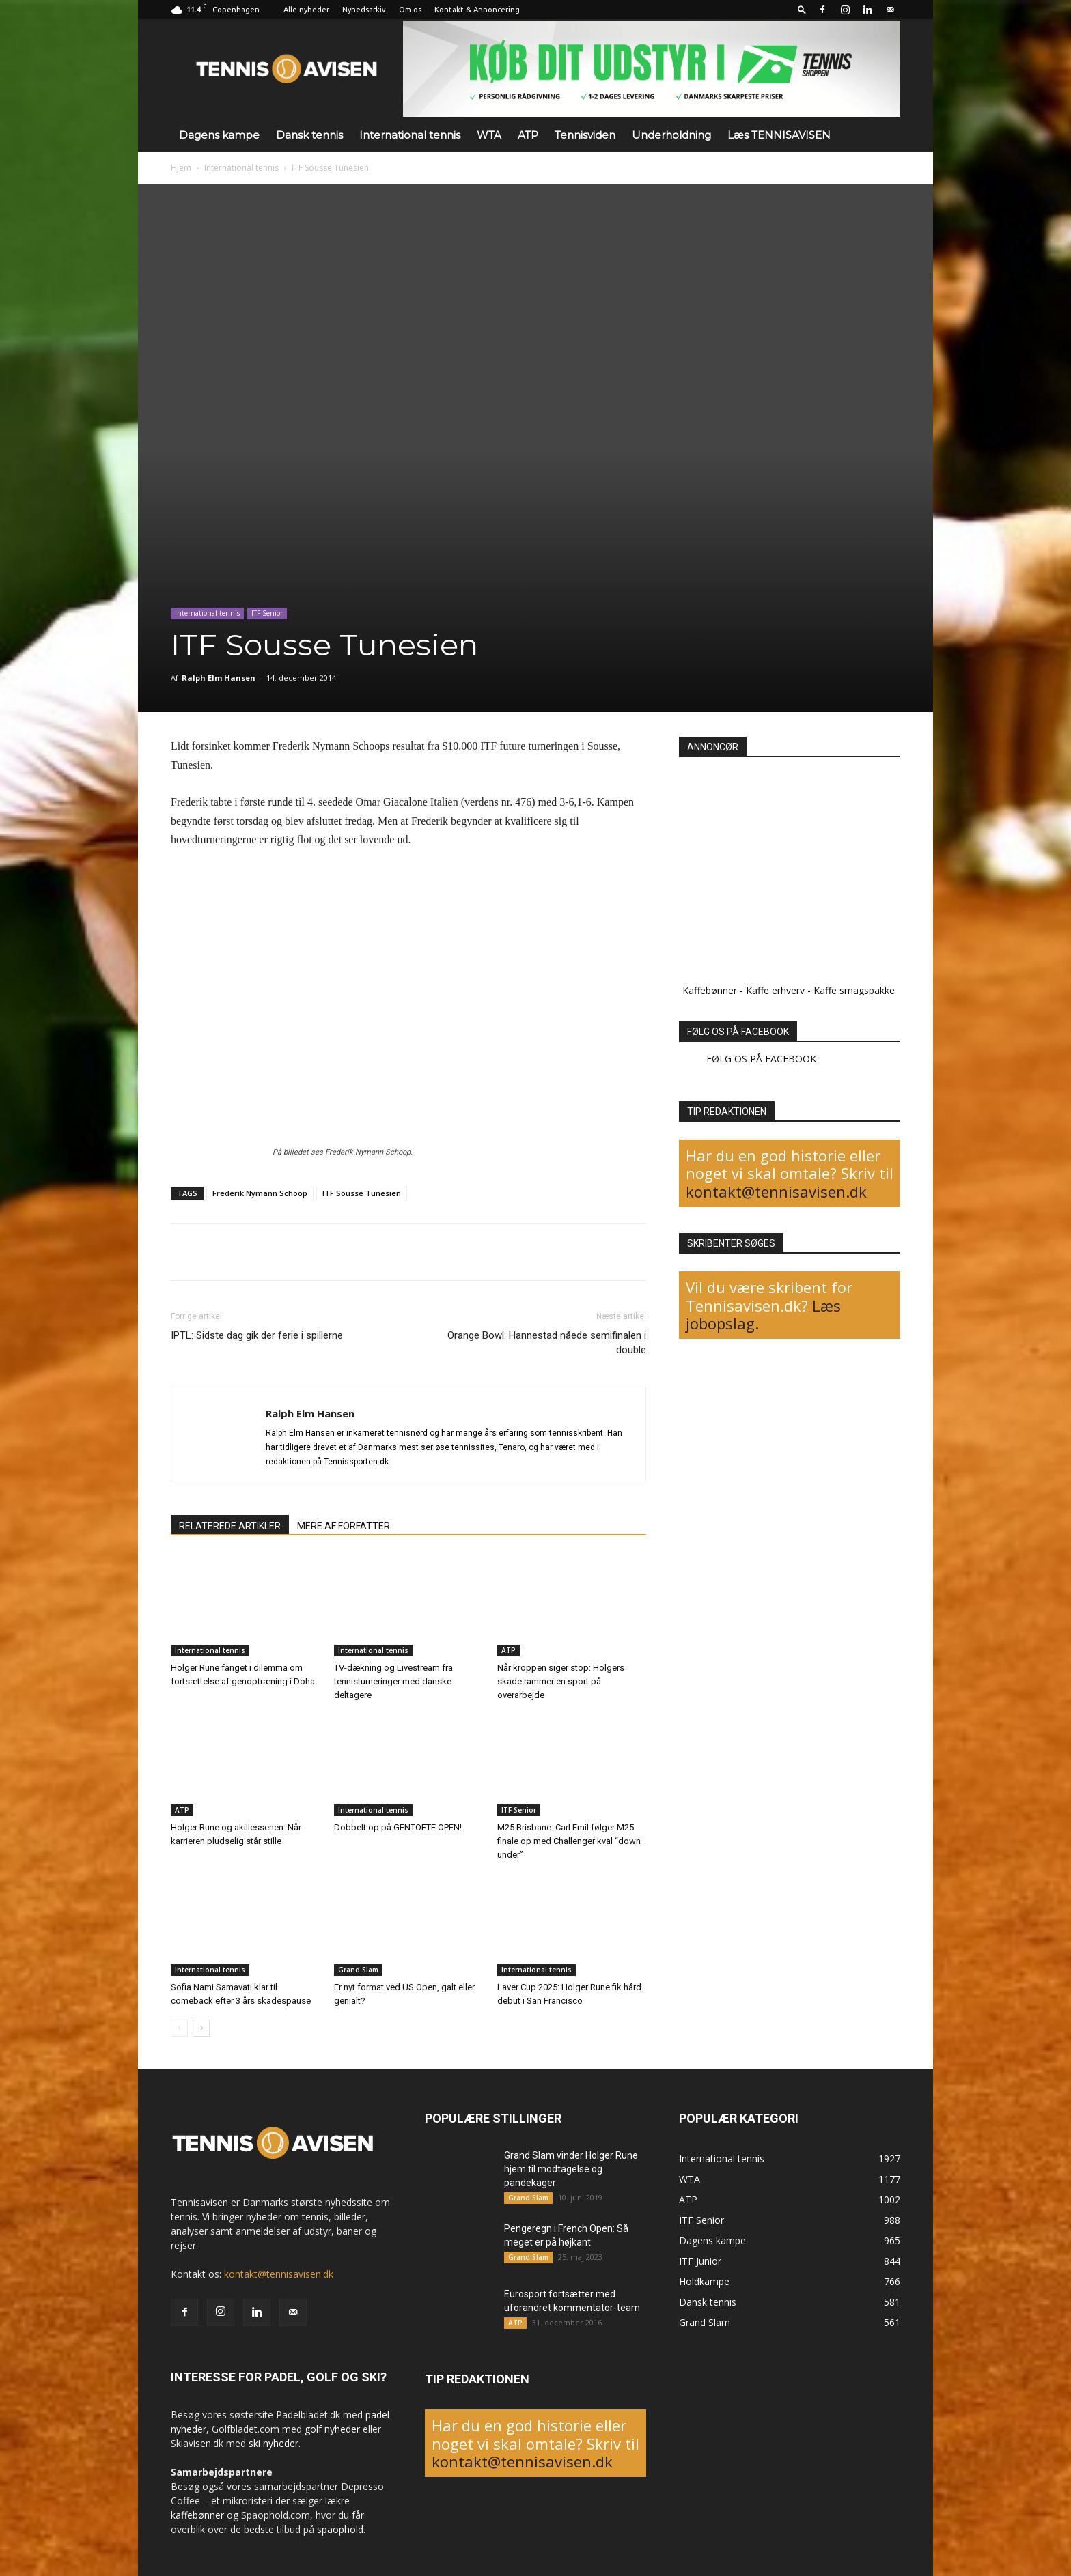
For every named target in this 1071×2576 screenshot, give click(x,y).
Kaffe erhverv (775, 990)
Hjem (181, 167)
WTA (489, 134)
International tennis (409, 134)
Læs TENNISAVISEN (779, 134)
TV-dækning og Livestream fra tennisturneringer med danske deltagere (393, 1681)
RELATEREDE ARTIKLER (230, 1525)
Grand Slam (358, 1970)
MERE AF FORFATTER (343, 1525)
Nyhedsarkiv (364, 9)
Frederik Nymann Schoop (259, 1193)
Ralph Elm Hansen (218, 678)
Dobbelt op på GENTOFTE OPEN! (398, 1827)
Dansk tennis (309, 134)
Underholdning (671, 134)
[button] (802, 9)
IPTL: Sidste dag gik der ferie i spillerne (257, 1335)
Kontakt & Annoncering (477, 9)
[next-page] (201, 2028)
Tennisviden (585, 134)
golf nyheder (332, 2428)
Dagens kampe (219, 134)
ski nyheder (273, 2443)
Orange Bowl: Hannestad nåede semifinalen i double (546, 1342)
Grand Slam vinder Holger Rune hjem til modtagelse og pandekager (571, 2169)
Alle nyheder (306, 9)
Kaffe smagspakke (854, 990)
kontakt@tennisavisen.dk (776, 1191)
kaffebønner (197, 2514)
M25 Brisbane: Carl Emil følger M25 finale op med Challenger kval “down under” (569, 1841)
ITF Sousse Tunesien (361, 1193)
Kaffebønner (709, 990)
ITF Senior (267, 613)
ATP (528, 134)
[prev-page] (179, 2028)
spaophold (340, 2529)
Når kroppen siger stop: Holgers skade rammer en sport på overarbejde (560, 1681)
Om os (410, 9)
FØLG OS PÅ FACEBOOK (738, 1031)
